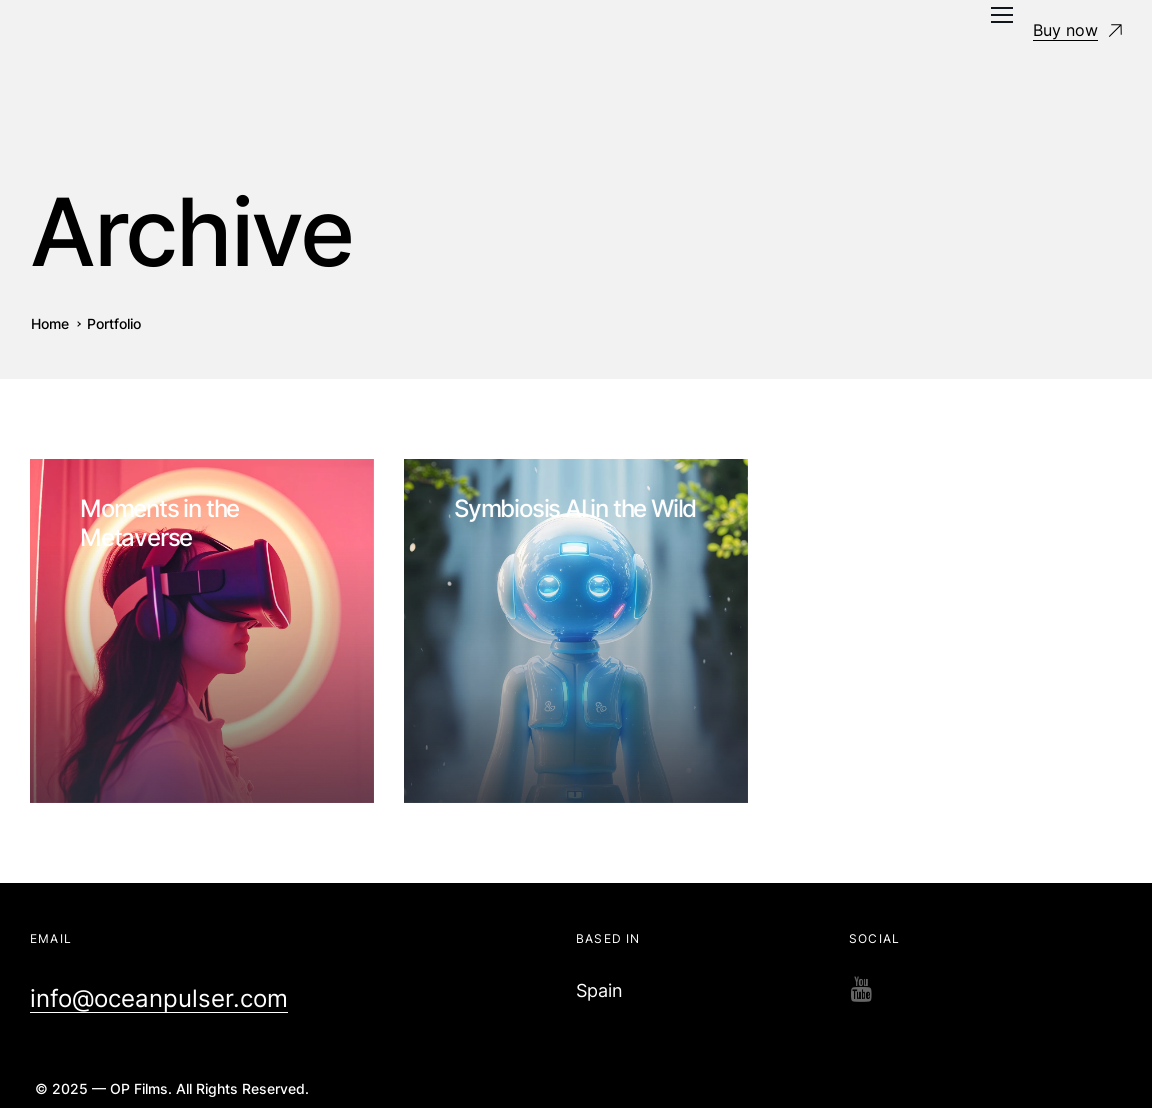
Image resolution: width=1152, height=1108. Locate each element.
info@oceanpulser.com (159, 998)
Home (50, 323)
